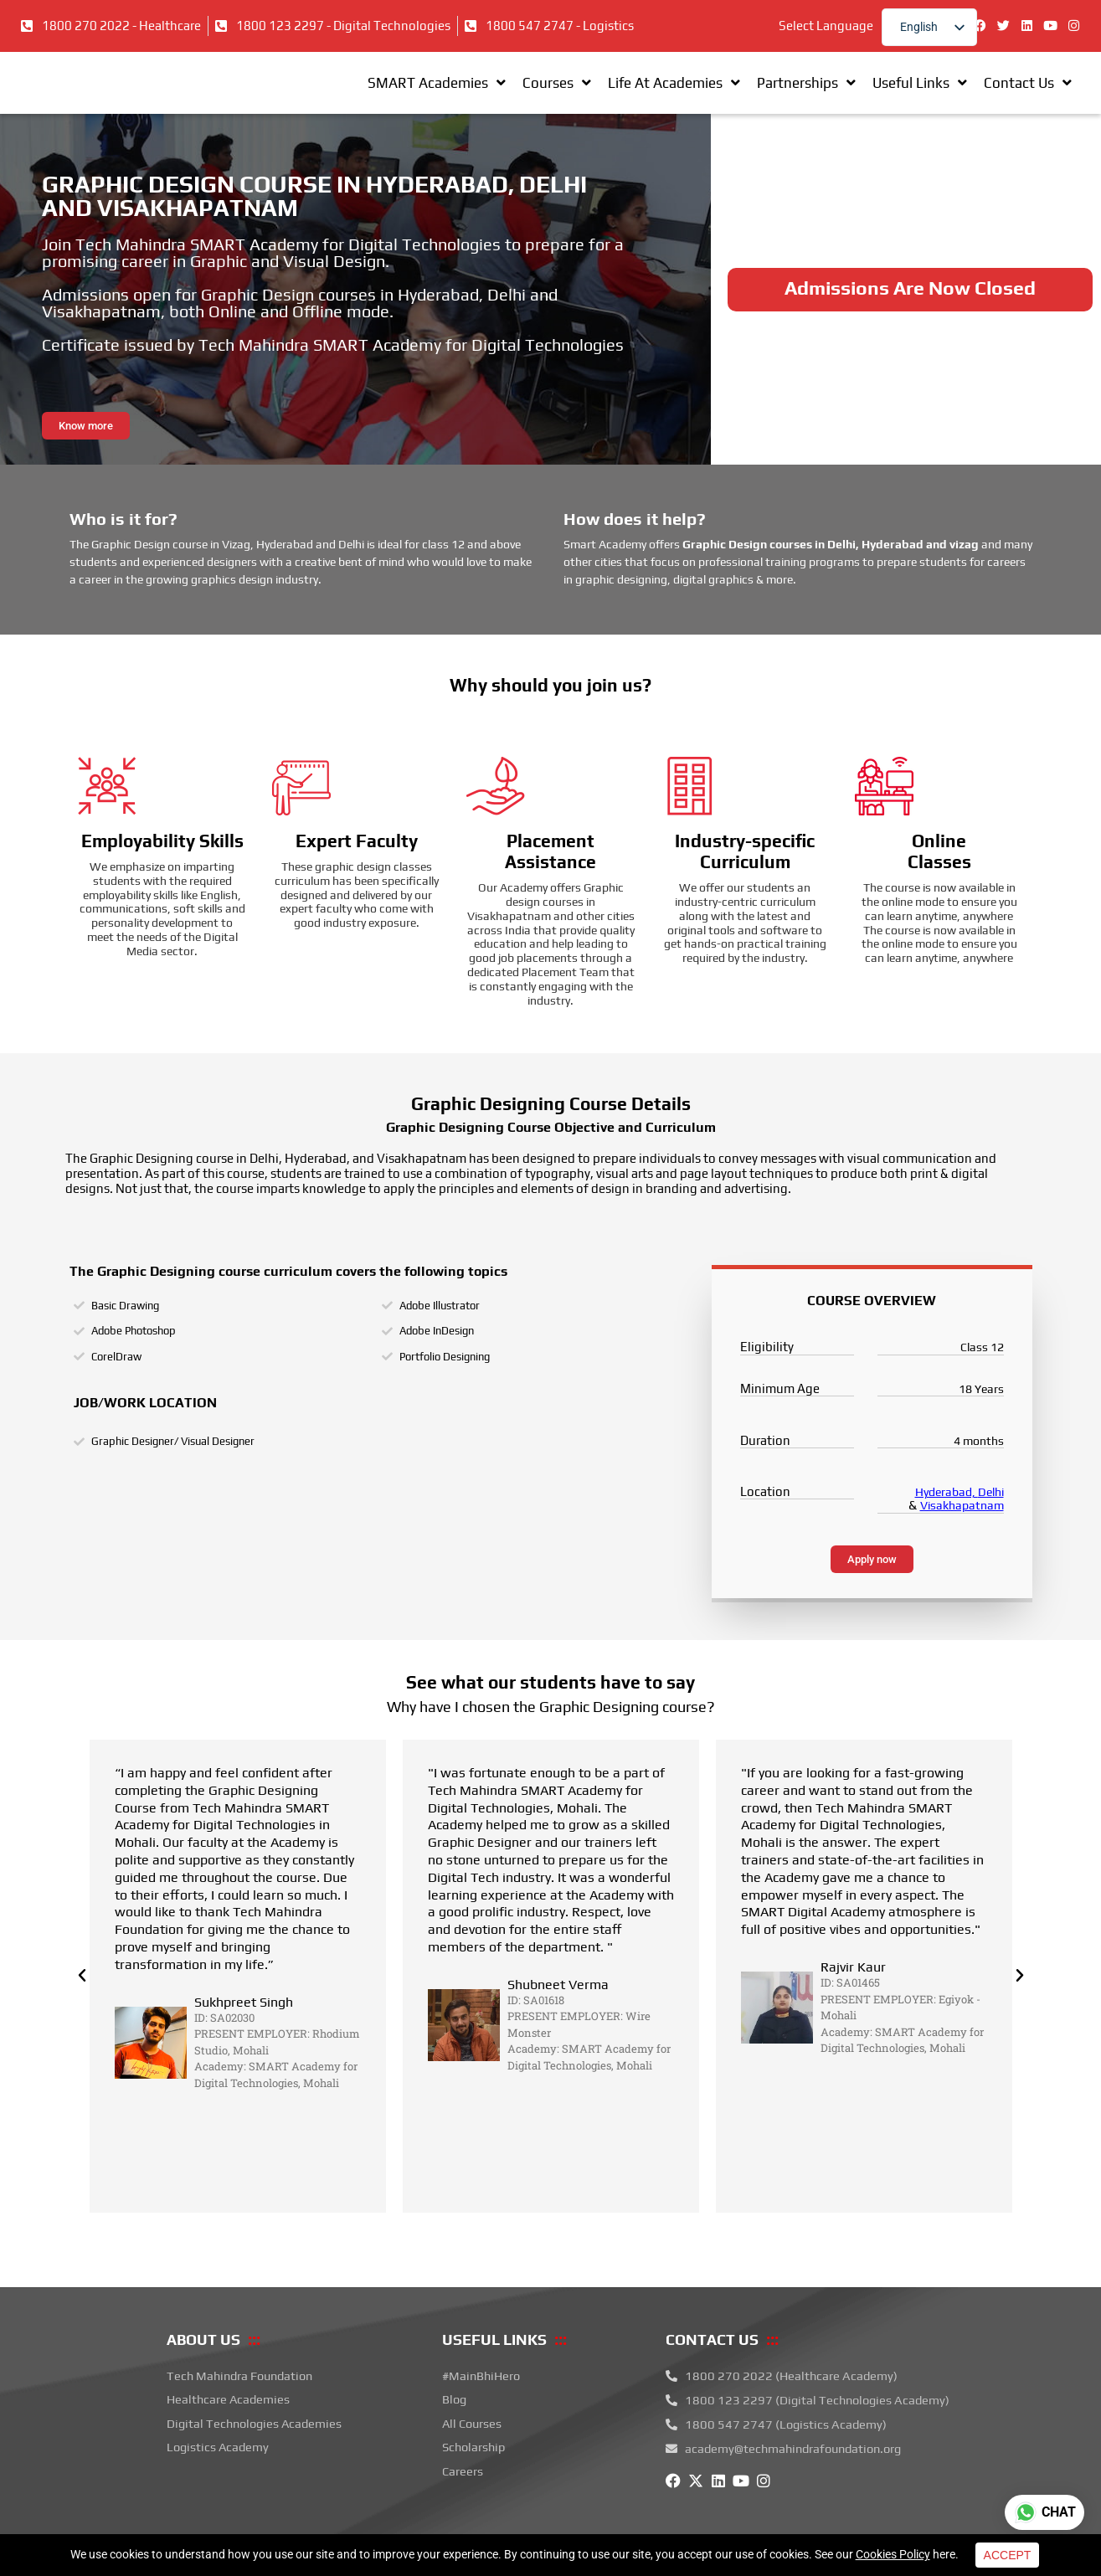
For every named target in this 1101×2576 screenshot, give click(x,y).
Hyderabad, (946, 1516)
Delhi (991, 1516)
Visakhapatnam (962, 1529)
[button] (82, 2000)
